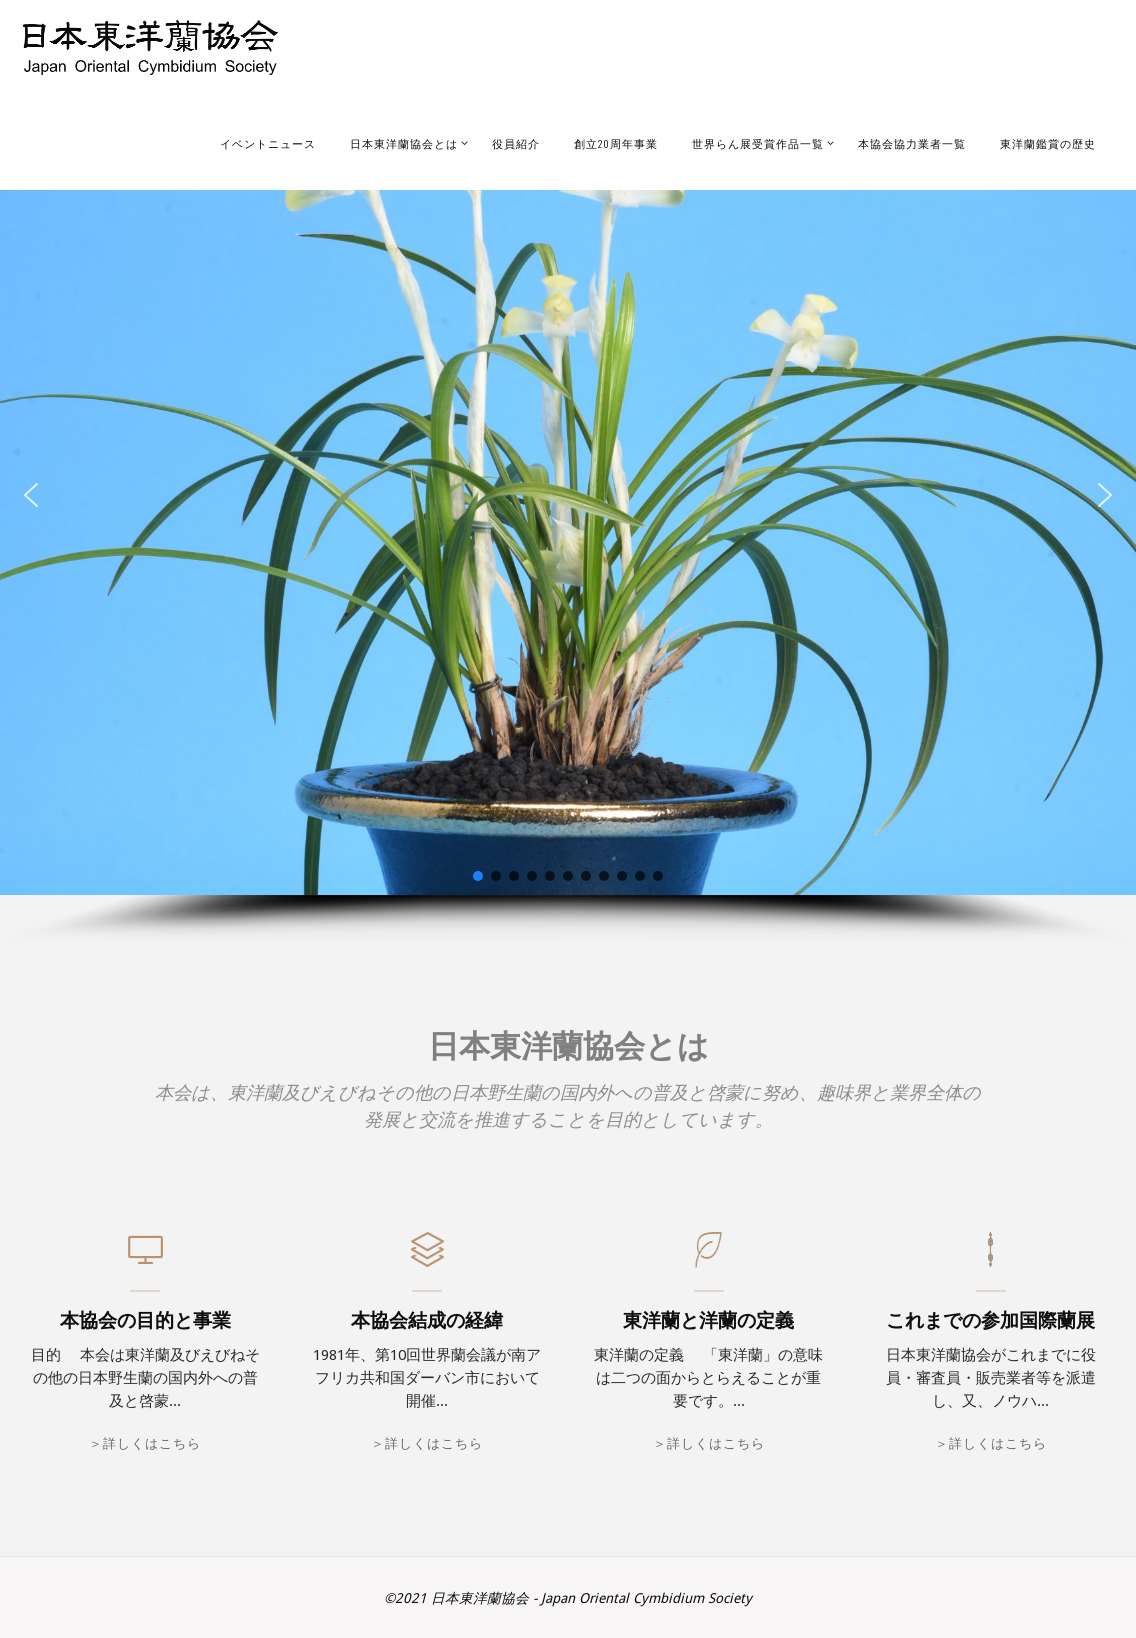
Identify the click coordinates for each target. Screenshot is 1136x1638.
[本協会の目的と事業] (145, 1260)
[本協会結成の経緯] (427, 1260)
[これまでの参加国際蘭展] (990, 1260)
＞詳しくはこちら (145, 1443)
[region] (568, 520)
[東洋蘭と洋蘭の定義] (708, 1260)
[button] (31, 495)
